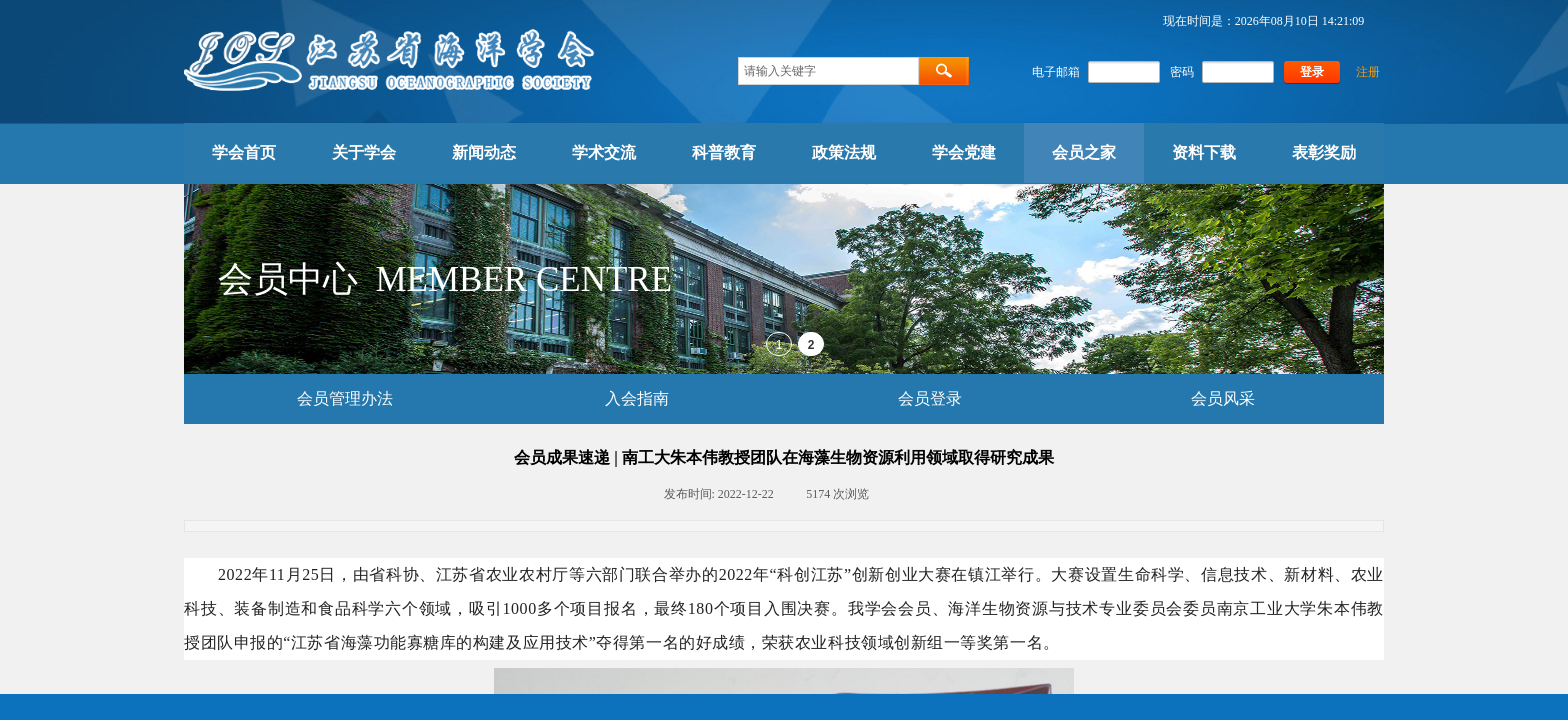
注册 (1368, 72)
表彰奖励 (1324, 152)
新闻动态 (484, 152)
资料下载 (1204, 152)
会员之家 (1084, 152)
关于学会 (364, 152)
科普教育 (724, 152)
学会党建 (964, 152)
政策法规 (844, 152)
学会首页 (244, 152)
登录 (1312, 72)
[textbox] (828, 71)
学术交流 (604, 152)
